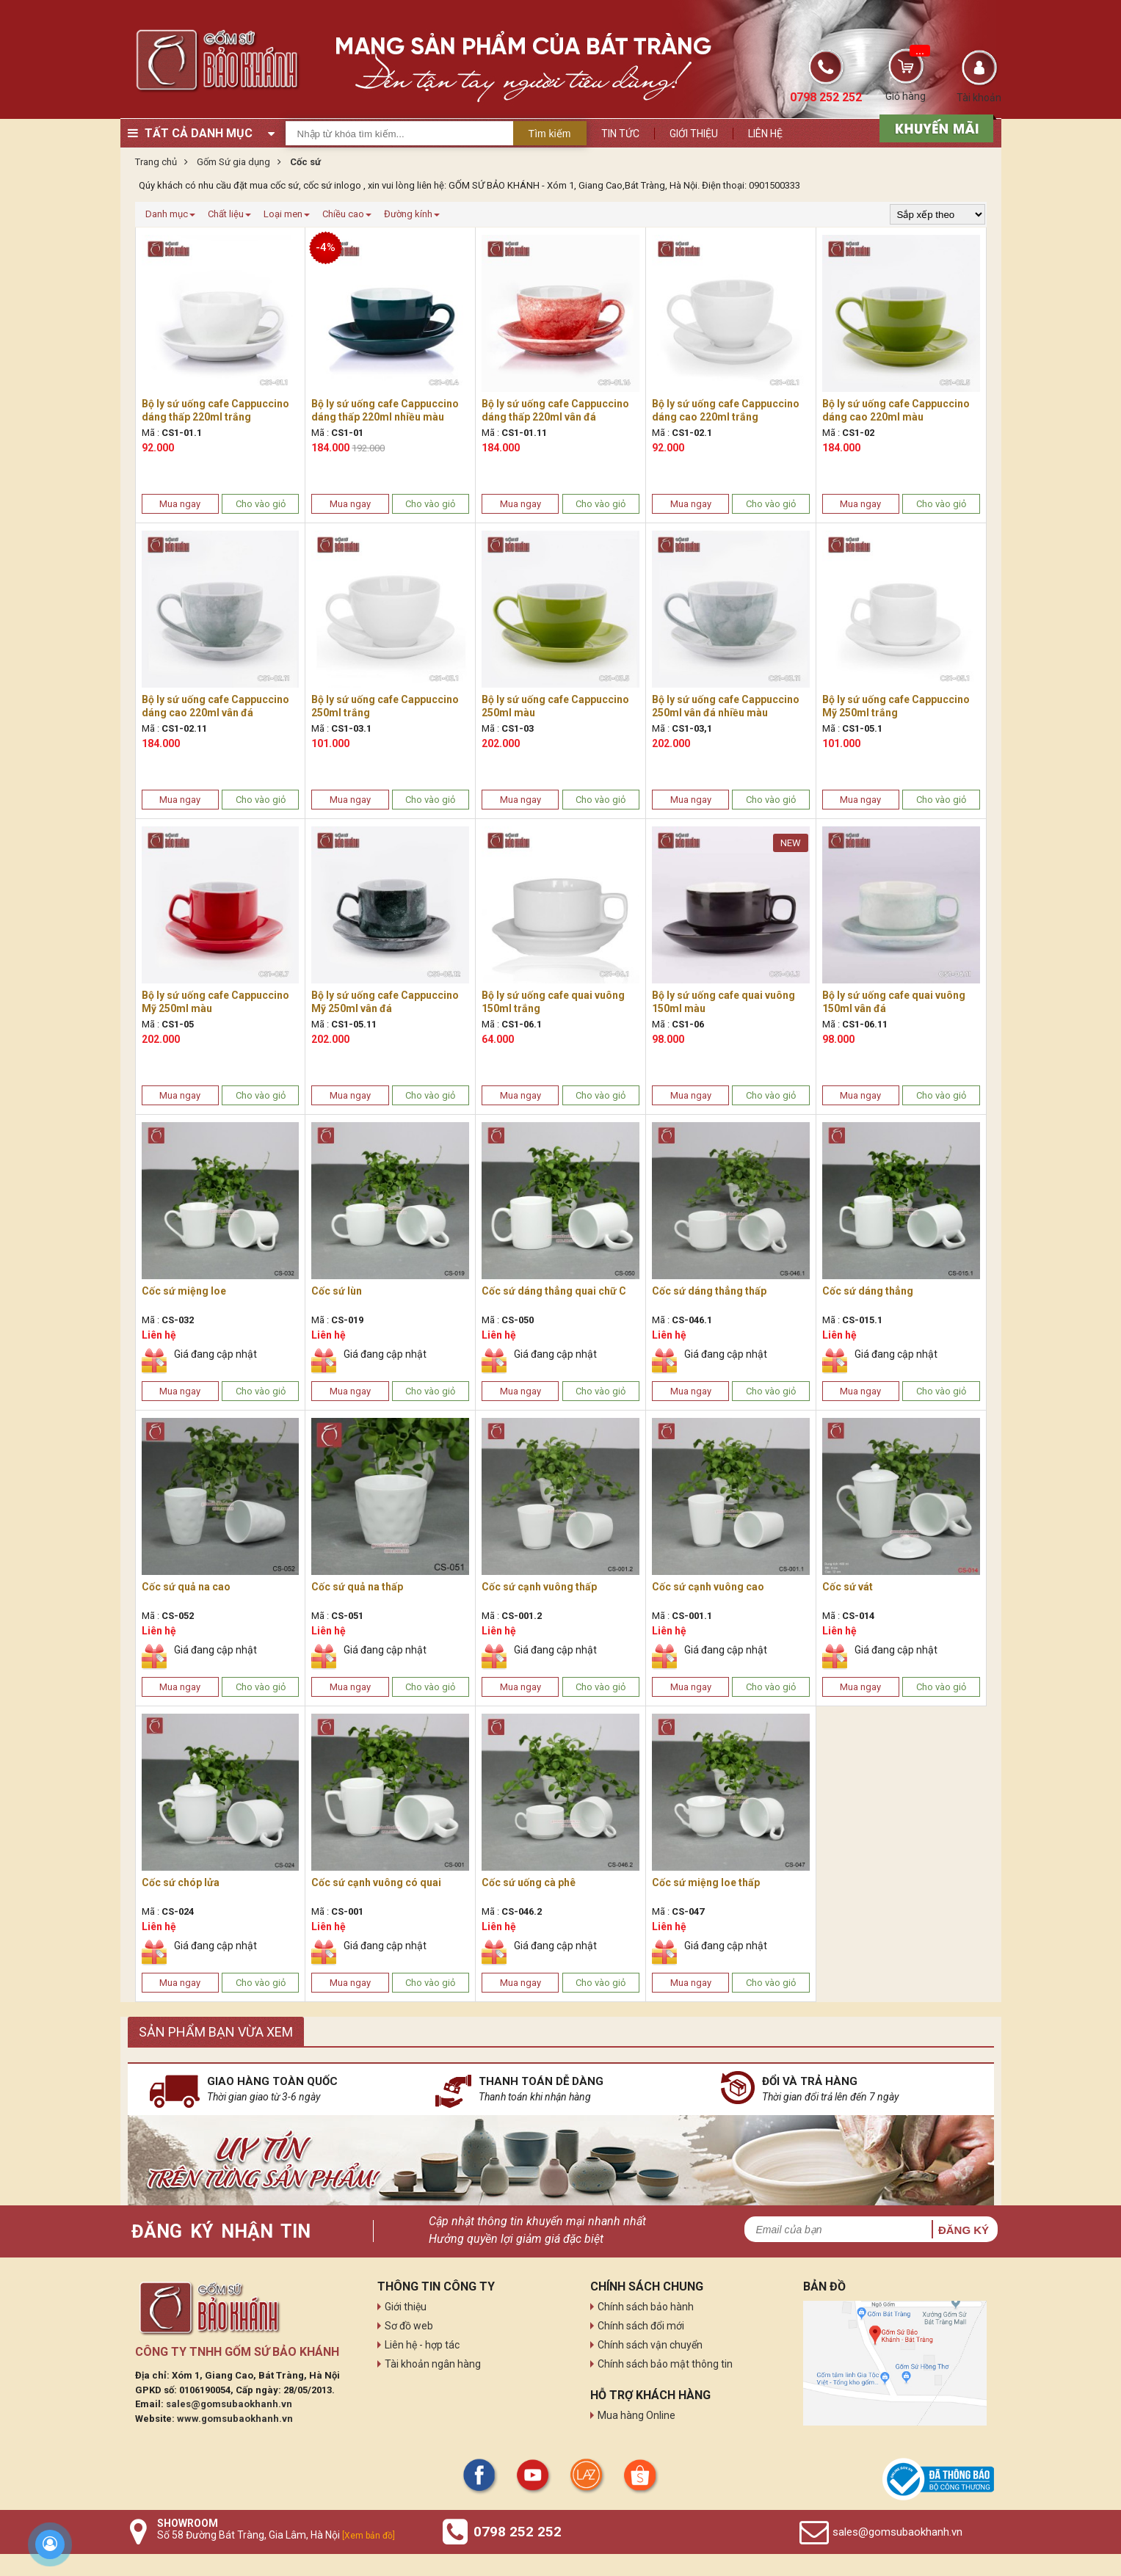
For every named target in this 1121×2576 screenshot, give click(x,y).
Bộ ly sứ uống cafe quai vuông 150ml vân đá (893, 1001)
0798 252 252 (518, 2531)
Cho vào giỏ (261, 503)
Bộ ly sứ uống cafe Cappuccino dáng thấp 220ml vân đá (555, 410)
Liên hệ (765, 133)
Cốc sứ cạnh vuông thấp (539, 1587)
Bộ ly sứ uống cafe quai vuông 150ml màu (723, 1001)
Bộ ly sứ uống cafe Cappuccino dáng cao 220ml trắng (725, 410)
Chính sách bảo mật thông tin (665, 2364)
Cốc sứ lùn (336, 1291)
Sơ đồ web (409, 2326)
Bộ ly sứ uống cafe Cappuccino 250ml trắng (385, 706)
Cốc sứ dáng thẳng (867, 1291)
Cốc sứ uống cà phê (529, 1882)
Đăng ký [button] (963, 2230)
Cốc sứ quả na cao (186, 1587)
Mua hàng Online (636, 2415)
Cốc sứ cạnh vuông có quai (376, 1882)
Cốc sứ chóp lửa (181, 1882)
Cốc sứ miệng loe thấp (706, 1882)
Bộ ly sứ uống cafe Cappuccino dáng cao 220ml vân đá (215, 706)
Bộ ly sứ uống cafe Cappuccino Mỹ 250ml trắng (896, 706)
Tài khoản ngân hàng (433, 2364)
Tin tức (620, 133)
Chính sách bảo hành (646, 2307)
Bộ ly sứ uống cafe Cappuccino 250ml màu (555, 706)
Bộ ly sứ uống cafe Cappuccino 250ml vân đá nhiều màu (725, 706)
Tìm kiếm (550, 133)
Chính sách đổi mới (641, 2326)
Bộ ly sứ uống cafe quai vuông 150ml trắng (553, 1001)
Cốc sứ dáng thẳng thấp (709, 1291)
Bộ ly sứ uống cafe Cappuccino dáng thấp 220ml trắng (215, 410)
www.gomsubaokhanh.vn (235, 2418)
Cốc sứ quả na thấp (357, 1587)
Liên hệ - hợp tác (422, 2345)
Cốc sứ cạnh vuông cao (708, 1587)
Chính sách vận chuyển (650, 2345)
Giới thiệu (694, 133)
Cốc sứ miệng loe (184, 1291)
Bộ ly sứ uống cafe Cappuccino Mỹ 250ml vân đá (385, 1001)
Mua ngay (179, 503)
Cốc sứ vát (847, 1587)
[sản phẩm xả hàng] (934, 127)
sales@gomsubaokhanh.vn (229, 2403)
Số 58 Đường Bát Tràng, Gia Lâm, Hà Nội (276, 2535)
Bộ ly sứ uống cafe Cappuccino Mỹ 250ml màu (215, 1001)
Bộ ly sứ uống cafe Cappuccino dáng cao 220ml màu (896, 410)
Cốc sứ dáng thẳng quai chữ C (554, 1291)
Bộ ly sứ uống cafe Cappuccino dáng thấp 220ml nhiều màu (385, 410)
